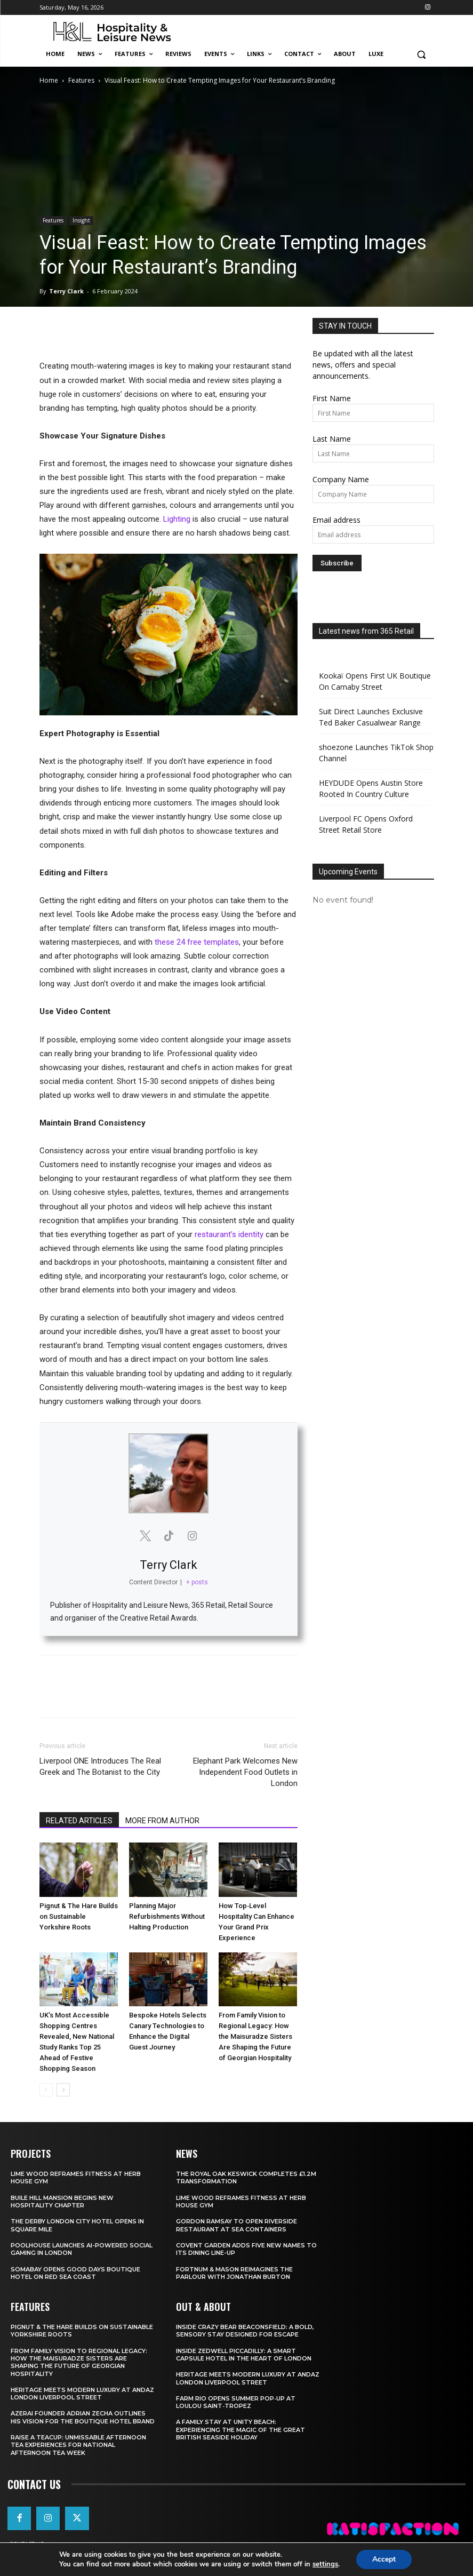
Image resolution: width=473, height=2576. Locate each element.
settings (325, 2564)
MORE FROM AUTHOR (162, 1820)
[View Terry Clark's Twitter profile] (145, 1536)
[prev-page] (46, 2089)
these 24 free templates (197, 942)
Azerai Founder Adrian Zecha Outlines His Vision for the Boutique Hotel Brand (83, 2417)
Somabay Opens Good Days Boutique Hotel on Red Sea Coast (75, 2273)
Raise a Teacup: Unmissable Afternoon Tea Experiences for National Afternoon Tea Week (78, 2445)
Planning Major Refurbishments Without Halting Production (167, 1916)
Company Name (340, 479)
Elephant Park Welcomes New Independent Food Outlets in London (245, 1772)
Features (81, 80)
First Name (331, 398)
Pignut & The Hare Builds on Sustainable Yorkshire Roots (78, 1916)
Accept (384, 2559)
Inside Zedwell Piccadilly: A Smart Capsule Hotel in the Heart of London (243, 2354)
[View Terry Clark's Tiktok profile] (168, 1536)
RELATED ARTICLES (79, 1820)
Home (48, 80)
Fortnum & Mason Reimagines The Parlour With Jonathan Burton (234, 2273)
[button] (421, 54)
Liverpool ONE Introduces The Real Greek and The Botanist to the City (100, 1766)
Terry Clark (66, 291)
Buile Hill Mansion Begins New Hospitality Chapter (62, 2201)
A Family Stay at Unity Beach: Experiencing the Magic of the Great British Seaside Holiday (240, 2429)
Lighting (176, 519)
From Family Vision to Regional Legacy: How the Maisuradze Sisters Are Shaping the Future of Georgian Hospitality (255, 2036)
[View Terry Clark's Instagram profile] (192, 1536)
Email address (336, 520)
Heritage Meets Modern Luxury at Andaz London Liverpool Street (82, 2393)
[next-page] (63, 2089)
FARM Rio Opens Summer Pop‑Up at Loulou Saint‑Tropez (235, 2402)
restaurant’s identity (229, 1234)
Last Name (331, 439)
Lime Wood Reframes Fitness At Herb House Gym (241, 2201)
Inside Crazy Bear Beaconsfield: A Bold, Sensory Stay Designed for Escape (245, 2330)
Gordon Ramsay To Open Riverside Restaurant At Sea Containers (236, 2225)
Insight (81, 220)
